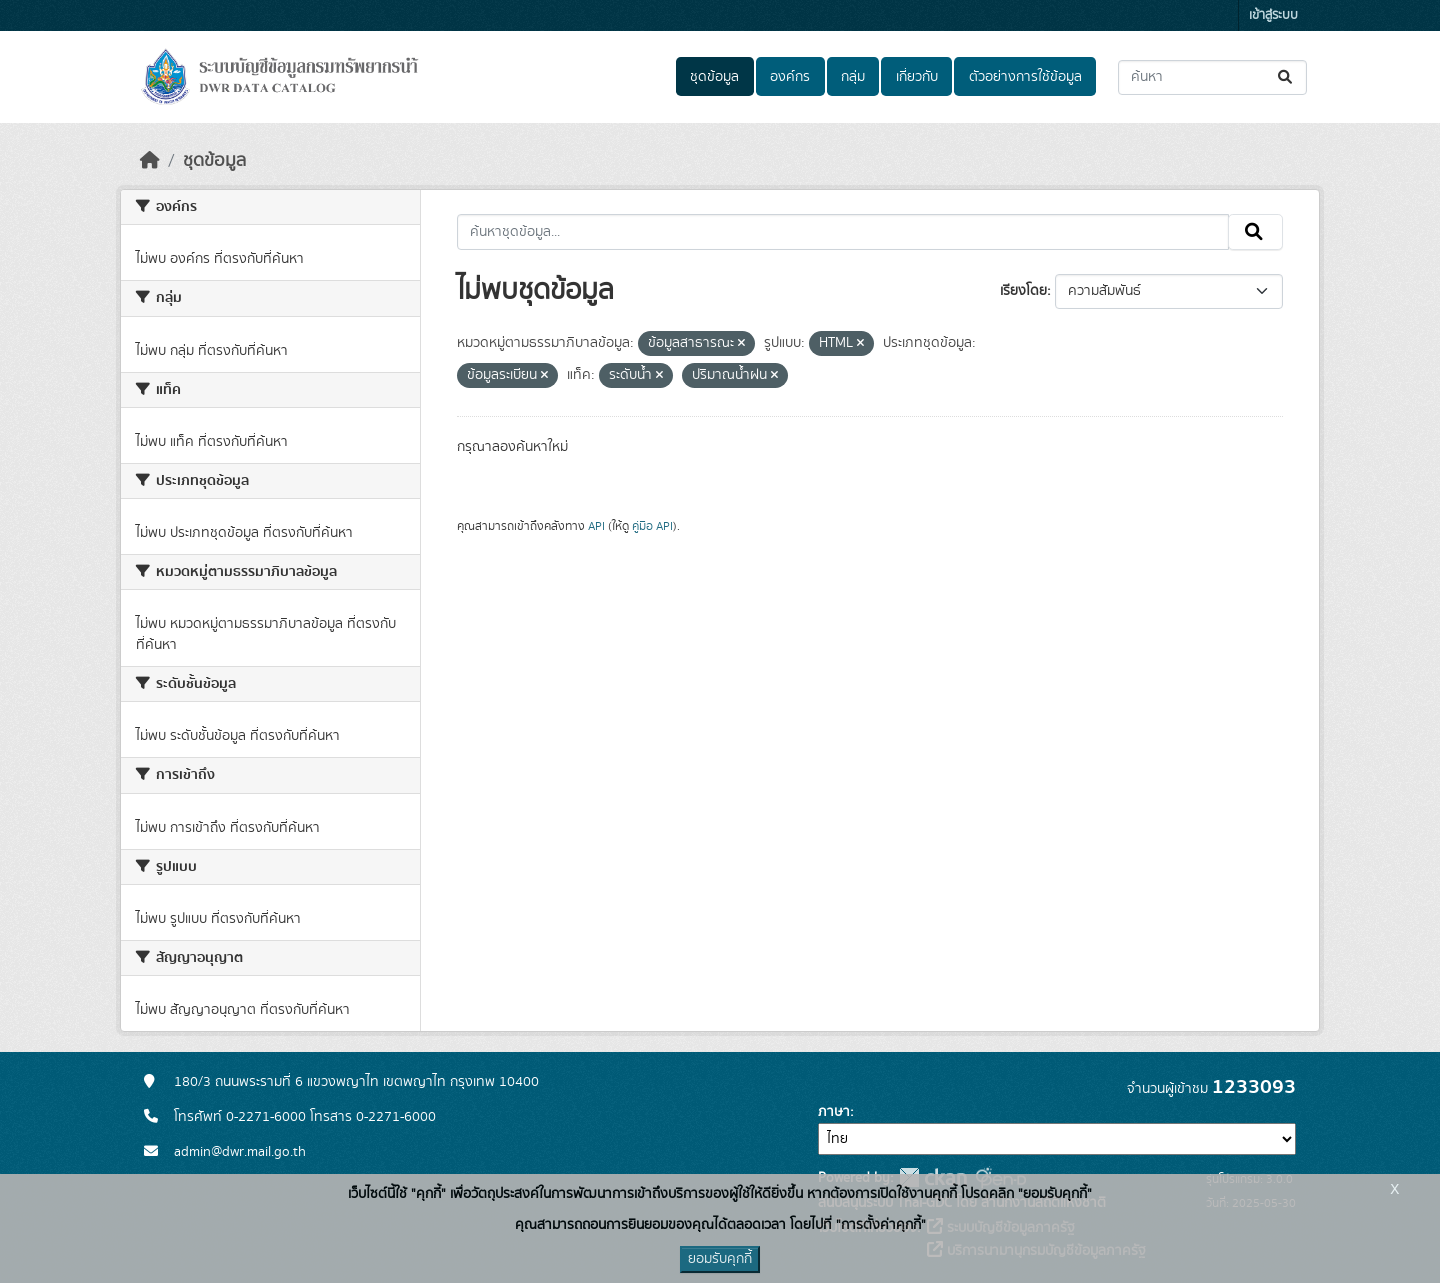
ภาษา (834, 1112)
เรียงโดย (1023, 291)
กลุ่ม (853, 77)
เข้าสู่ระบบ (1273, 15)
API (596, 526)
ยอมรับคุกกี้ (720, 1259)
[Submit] (1286, 77)
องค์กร (790, 77)
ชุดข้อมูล (714, 77)
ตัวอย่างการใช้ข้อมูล (1025, 77)
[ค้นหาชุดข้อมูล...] (1212, 77)
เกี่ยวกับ (917, 77)
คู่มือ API (652, 526)
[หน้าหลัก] (150, 161)
